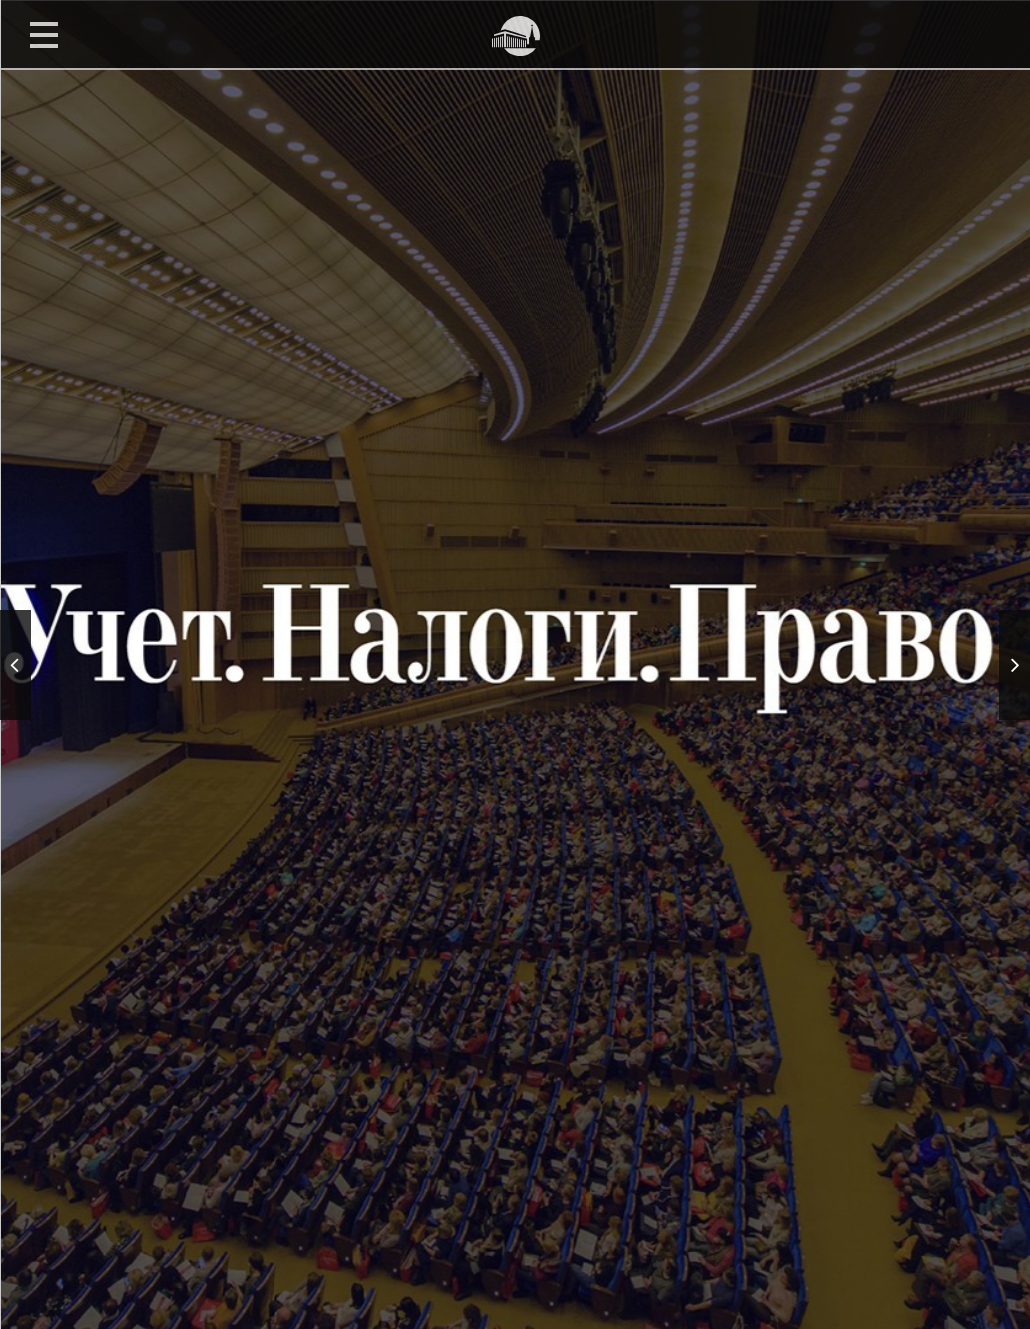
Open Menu (44, 34)
